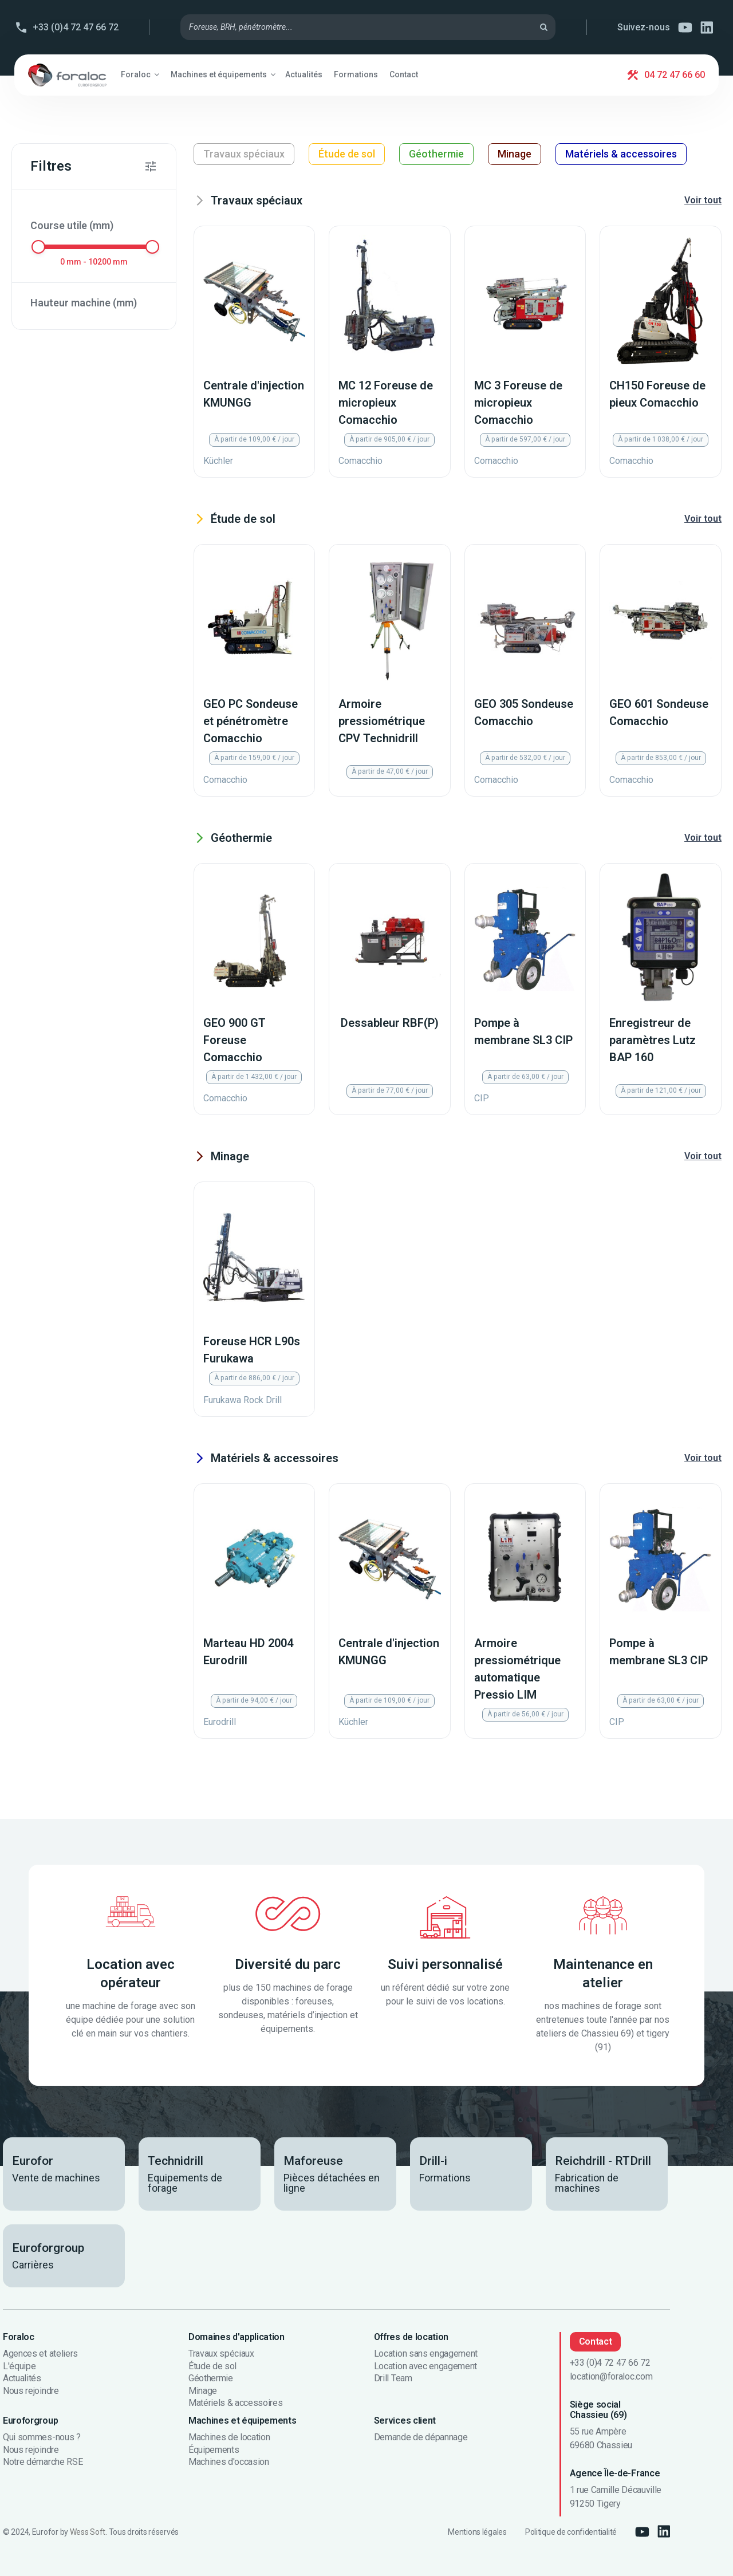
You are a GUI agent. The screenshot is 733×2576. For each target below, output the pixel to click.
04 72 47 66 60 (674, 74)
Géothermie (436, 154)
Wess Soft (87, 2531)
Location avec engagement (425, 2366)
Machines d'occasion (228, 2462)
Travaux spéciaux (244, 154)
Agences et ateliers (40, 2353)
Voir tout (703, 200)
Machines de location (229, 2437)
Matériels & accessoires (621, 154)
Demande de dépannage (421, 2437)
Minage (514, 154)
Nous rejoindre (31, 2391)
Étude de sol (346, 154)
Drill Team (393, 2378)
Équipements (213, 2450)
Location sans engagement (426, 2353)
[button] (140, 74)
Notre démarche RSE (42, 2462)
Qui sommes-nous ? (42, 2437)
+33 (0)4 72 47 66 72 (76, 27)
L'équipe (19, 2366)
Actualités (22, 2378)
